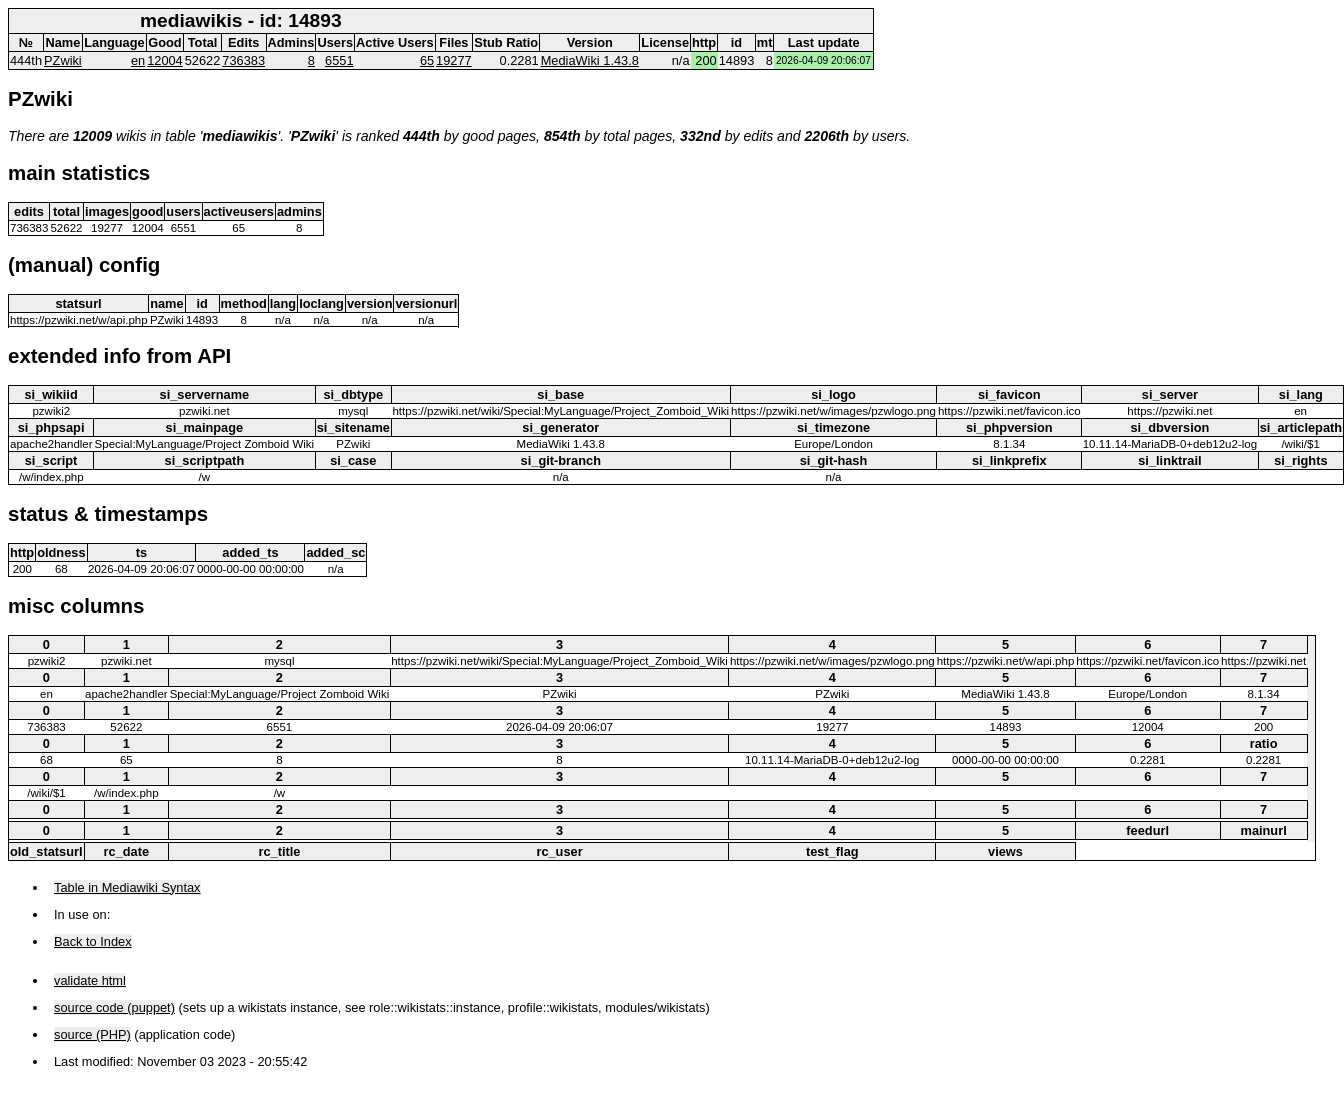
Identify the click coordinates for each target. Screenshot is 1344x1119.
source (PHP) (92, 1034)
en (138, 60)
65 (427, 60)
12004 (165, 60)
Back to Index (93, 941)
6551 (339, 60)
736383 (243, 60)
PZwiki (63, 60)
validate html (90, 980)
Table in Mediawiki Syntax (127, 887)
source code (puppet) (114, 1007)
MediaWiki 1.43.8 (590, 60)
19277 (454, 60)
